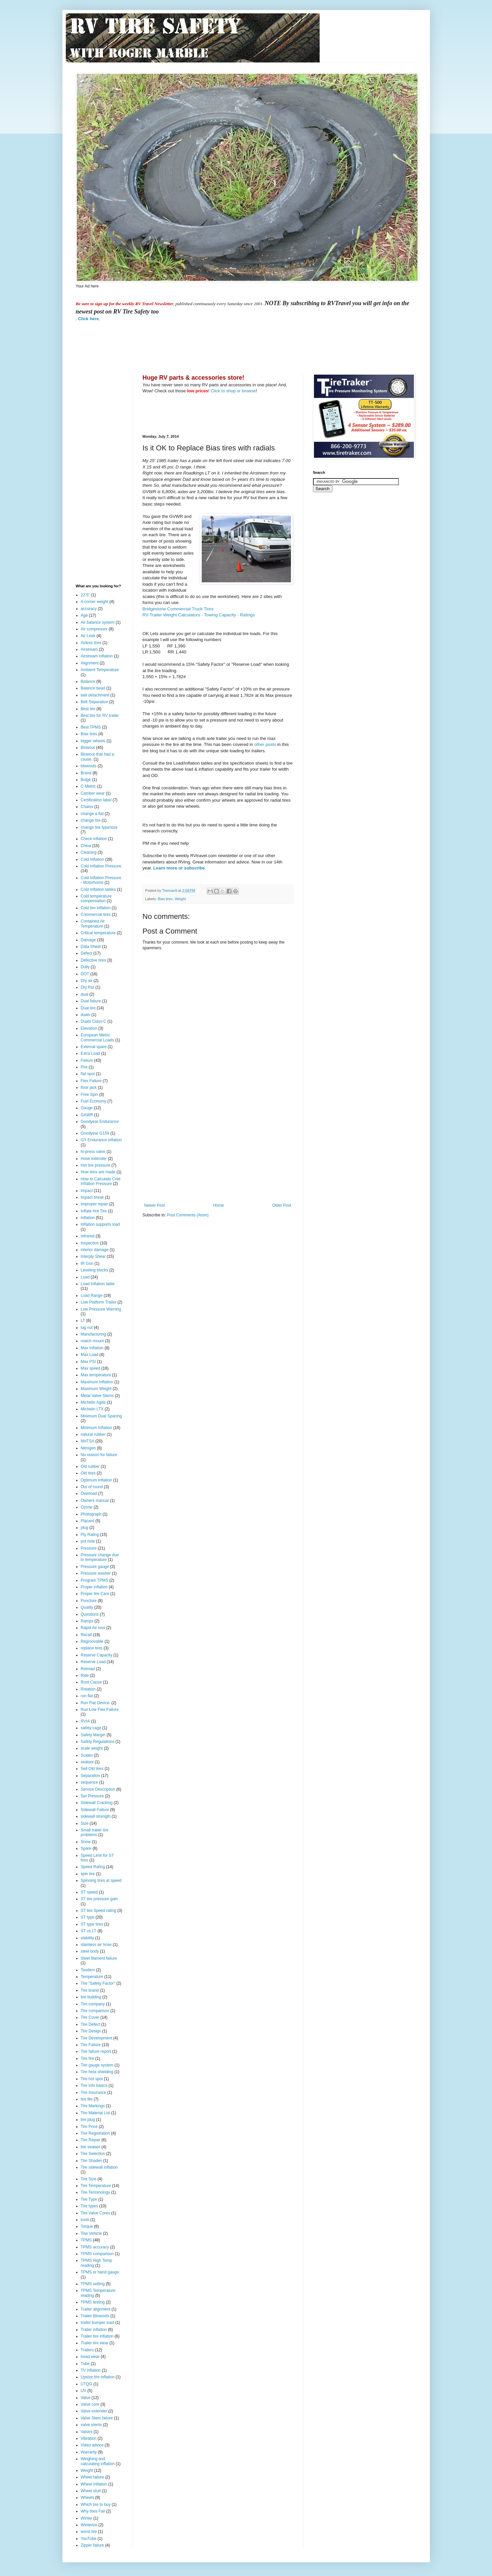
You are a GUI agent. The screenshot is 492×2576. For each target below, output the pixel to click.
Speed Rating (93, 1866)
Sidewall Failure (95, 1809)
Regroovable (92, 1641)
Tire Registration (95, 2133)
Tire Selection (93, 2153)
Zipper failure (92, 2545)
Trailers (87, 2350)
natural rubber (93, 1434)
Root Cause (91, 1682)
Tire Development (96, 2038)
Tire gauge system (97, 2065)
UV (84, 2390)
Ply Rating (90, 1534)
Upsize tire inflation (98, 2377)
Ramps (87, 1621)
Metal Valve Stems (97, 1395)
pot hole (88, 1541)
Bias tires (165, 899)
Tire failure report (96, 2051)
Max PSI (88, 1361)
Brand (86, 773)
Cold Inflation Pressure (101, 866)
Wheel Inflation (94, 2484)
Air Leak (88, 635)
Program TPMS (94, 1580)
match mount (92, 1341)
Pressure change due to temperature (100, 1557)
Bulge (86, 779)
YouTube (89, 2538)
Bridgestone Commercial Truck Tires (178, 608)
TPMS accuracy (95, 2247)
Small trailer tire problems (95, 1832)
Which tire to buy (96, 2504)
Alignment (90, 663)
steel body (90, 1951)
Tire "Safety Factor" (98, 1983)
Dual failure (91, 1001)
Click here (88, 318)
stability (87, 1938)
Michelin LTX (92, 1409)
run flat (87, 1696)
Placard (88, 1521)
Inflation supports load (100, 1224)
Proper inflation (94, 1587)
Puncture (89, 1600)
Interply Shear (93, 1256)
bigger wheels (93, 741)
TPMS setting (93, 2284)
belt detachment (95, 695)
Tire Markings (93, 2106)
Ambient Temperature (100, 669)
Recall (86, 1634)
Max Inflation (92, 1348)
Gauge (87, 1108)
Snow (86, 1841)
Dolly (85, 967)
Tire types (89, 2206)
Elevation (89, 1028)
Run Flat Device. (96, 1703)
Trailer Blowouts (95, 2316)
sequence (89, 1782)
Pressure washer (96, 1573)
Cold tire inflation (96, 908)
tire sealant (91, 2147)
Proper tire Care (95, 1593)
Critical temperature (98, 933)
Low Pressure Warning (101, 1309)
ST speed (89, 1892)
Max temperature (96, 1375)
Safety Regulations (98, 1741)
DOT (85, 974)
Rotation (88, 1689)
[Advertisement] (197, 347)
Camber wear (93, 793)
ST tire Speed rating (99, 1910)
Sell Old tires (92, 1768)
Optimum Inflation (96, 1480)
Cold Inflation (92, 859)
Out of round (92, 1486)
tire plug (88, 2119)
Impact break (92, 1197)
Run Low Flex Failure (100, 1709)
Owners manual (95, 1500)
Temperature (92, 1976)
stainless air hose (96, 1944)
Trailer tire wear (95, 2343)
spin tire (88, 1873)
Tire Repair (91, 2140)
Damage (88, 940)
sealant (87, 1762)
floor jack (89, 1087)
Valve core (90, 2404)
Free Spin (89, 1094)
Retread (88, 1668)
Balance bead (93, 688)
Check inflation (94, 838)
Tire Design (91, 2031)
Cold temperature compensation (96, 898)
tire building (91, 1997)
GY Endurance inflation (101, 1140)
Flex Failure (91, 1080)
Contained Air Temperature (93, 923)
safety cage (91, 1728)
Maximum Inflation (97, 1382)
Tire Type (89, 2199)
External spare (94, 1046)
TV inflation (91, 2370)
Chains (87, 806)
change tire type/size (99, 827)
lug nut (87, 1327)
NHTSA (88, 1441)
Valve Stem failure (97, 2418)
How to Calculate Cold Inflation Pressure (101, 1181)
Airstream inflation (97, 656)
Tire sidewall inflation (99, 2167)
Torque (87, 2226)
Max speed (91, 1368)
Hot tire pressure (96, 1165)
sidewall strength (96, 1816)
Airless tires (91, 642)
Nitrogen (88, 1448)
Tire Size (89, 2179)
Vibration (89, 2438)
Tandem (88, 1970)
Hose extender (94, 1158)
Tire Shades (91, 2160)
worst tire (89, 2531)
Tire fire (87, 2058)
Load (85, 1277)
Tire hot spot (92, 2078)
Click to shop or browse (233, 390)
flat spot (88, 1073)
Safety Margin (93, 1735)
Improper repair (94, 1204)
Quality (87, 1607)
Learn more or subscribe (179, 867)
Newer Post (154, 1205)
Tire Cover (90, 2017)
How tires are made (98, 1172)
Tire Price (89, 2126)
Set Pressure (92, 1796)
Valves (87, 2431)
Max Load (90, 1354)
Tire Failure (91, 2044)
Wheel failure (92, 2477)
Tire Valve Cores (95, 2213)
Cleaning (89, 852)
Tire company (93, 2004)
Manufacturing (93, 1334)
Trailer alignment (96, 2309)
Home (218, 1205)
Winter (87, 2518)
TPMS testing (93, 2302)
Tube (85, 2363)
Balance (88, 681)
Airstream (89, 649)
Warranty (89, 2452)
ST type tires (92, 1924)
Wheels (87, 2497)
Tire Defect (90, 2024)
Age (84, 615)
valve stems (91, 2424)
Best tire (88, 709)
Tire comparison (95, 2010)
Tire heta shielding (97, 2071)
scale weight (92, 1748)
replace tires (92, 1648)
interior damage (95, 1249)
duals (86, 1014)
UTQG (87, 2384)
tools (85, 2219)
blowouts (89, 766)
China (86, 845)
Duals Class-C (94, 1021)
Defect (87, 953)
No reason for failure (99, 1454)
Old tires (88, 1473)
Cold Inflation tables (98, 889)
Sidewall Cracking (97, 1802)
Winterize (89, 2525)
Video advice (92, 2445)
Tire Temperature (96, 2185)
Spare (86, 1848)
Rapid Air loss (93, 1627)
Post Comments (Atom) (188, 1215)
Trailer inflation (94, 2329)
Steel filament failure (99, 1958)
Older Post (281, 1205)
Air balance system (98, 622)
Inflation (88, 1217)
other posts (265, 744)
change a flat (92, 813)
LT (83, 1320)
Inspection (90, 1243)
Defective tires (93, 960)
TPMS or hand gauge (100, 2272)
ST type (88, 1917)
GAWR (87, 1115)
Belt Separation (94, 702)
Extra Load (90, 1053)
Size (85, 1823)
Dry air (87, 980)
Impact (87, 1190)
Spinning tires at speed (101, 1880)
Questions (90, 1614)
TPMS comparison (97, 2253)
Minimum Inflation (96, 1427)
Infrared (88, 1236)
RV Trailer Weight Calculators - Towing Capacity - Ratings (199, 614)
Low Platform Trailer (99, 1302)
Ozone (87, 1507)
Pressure (89, 1548)
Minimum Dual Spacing (101, 1416)
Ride (85, 1675)
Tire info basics (94, 2085)
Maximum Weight (96, 1388)
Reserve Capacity (97, 1655)
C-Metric (88, 786)
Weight (180, 899)
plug (85, 1527)
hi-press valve (93, 1151)
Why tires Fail (93, 2511)
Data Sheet (91, 946)
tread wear (90, 2356)
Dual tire (88, 1008)
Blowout (88, 747)
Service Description (98, 1789)
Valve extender (94, 2411)
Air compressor (94, 629)
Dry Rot (88, 987)
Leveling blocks (94, 1270)
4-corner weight (95, 601)
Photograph (91, 1514)
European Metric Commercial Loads (97, 1037)
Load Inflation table (98, 1283)
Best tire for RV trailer (100, 715)
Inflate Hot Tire (94, 1211)
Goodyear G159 (95, 1133)
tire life (87, 2099)
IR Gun (87, 1263)
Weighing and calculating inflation (98, 2461)
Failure (87, 1060)
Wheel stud (91, 2491)
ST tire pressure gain (99, 1899)
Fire (84, 1067)
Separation (90, 1775)
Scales (87, 1755)
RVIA (85, 1721)
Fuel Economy (94, 1101)
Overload (89, 1493)
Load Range (92, 1295)
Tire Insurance (93, 2092)
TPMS (86, 2240)
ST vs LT (89, 1931)
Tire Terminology (95, 2192)
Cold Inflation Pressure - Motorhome (101, 880)
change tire (91, 820)
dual (85, 994)
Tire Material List (95, 2113)
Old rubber (90, 1466)
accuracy (89, 608)
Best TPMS (91, 727)
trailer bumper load (97, 2322)
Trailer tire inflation (97, 2336)
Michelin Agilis (93, 1402)
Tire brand (90, 1990)
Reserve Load (93, 1661)
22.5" (85, 595)
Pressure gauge (95, 1566)
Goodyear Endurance (100, 1121)
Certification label (96, 800)
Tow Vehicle (91, 2233)
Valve (86, 2397)
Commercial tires (96, 914)
